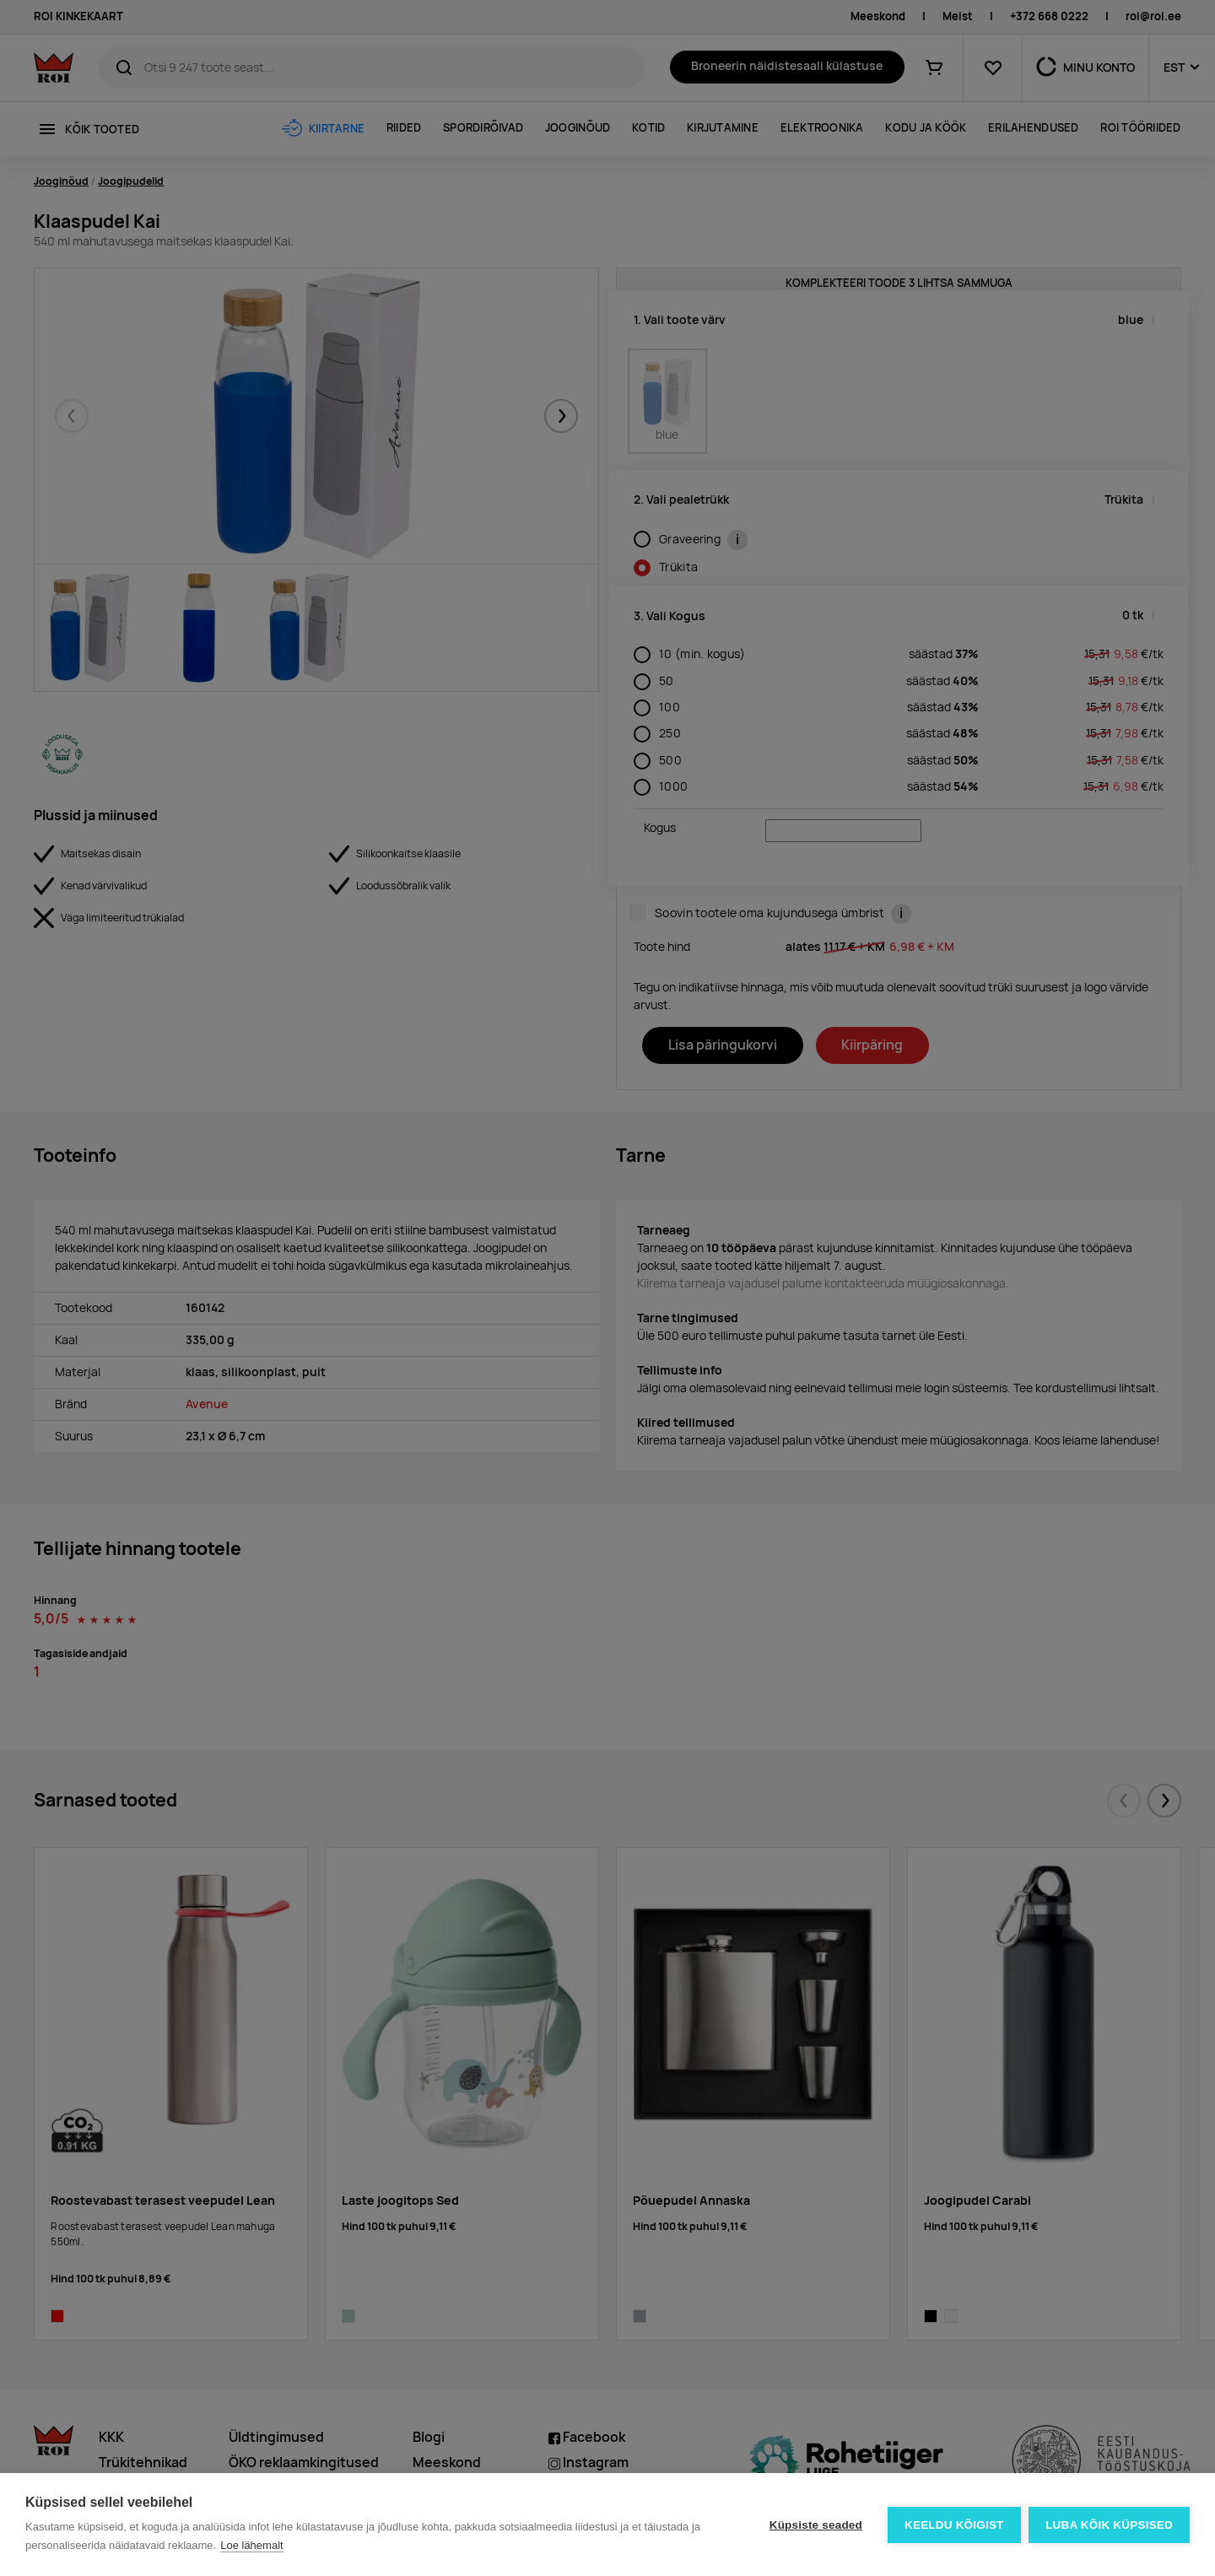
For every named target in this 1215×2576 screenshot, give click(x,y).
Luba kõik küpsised (1109, 2525)
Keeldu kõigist (954, 2525)
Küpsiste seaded (815, 2525)
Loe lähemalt (251, 2545)
